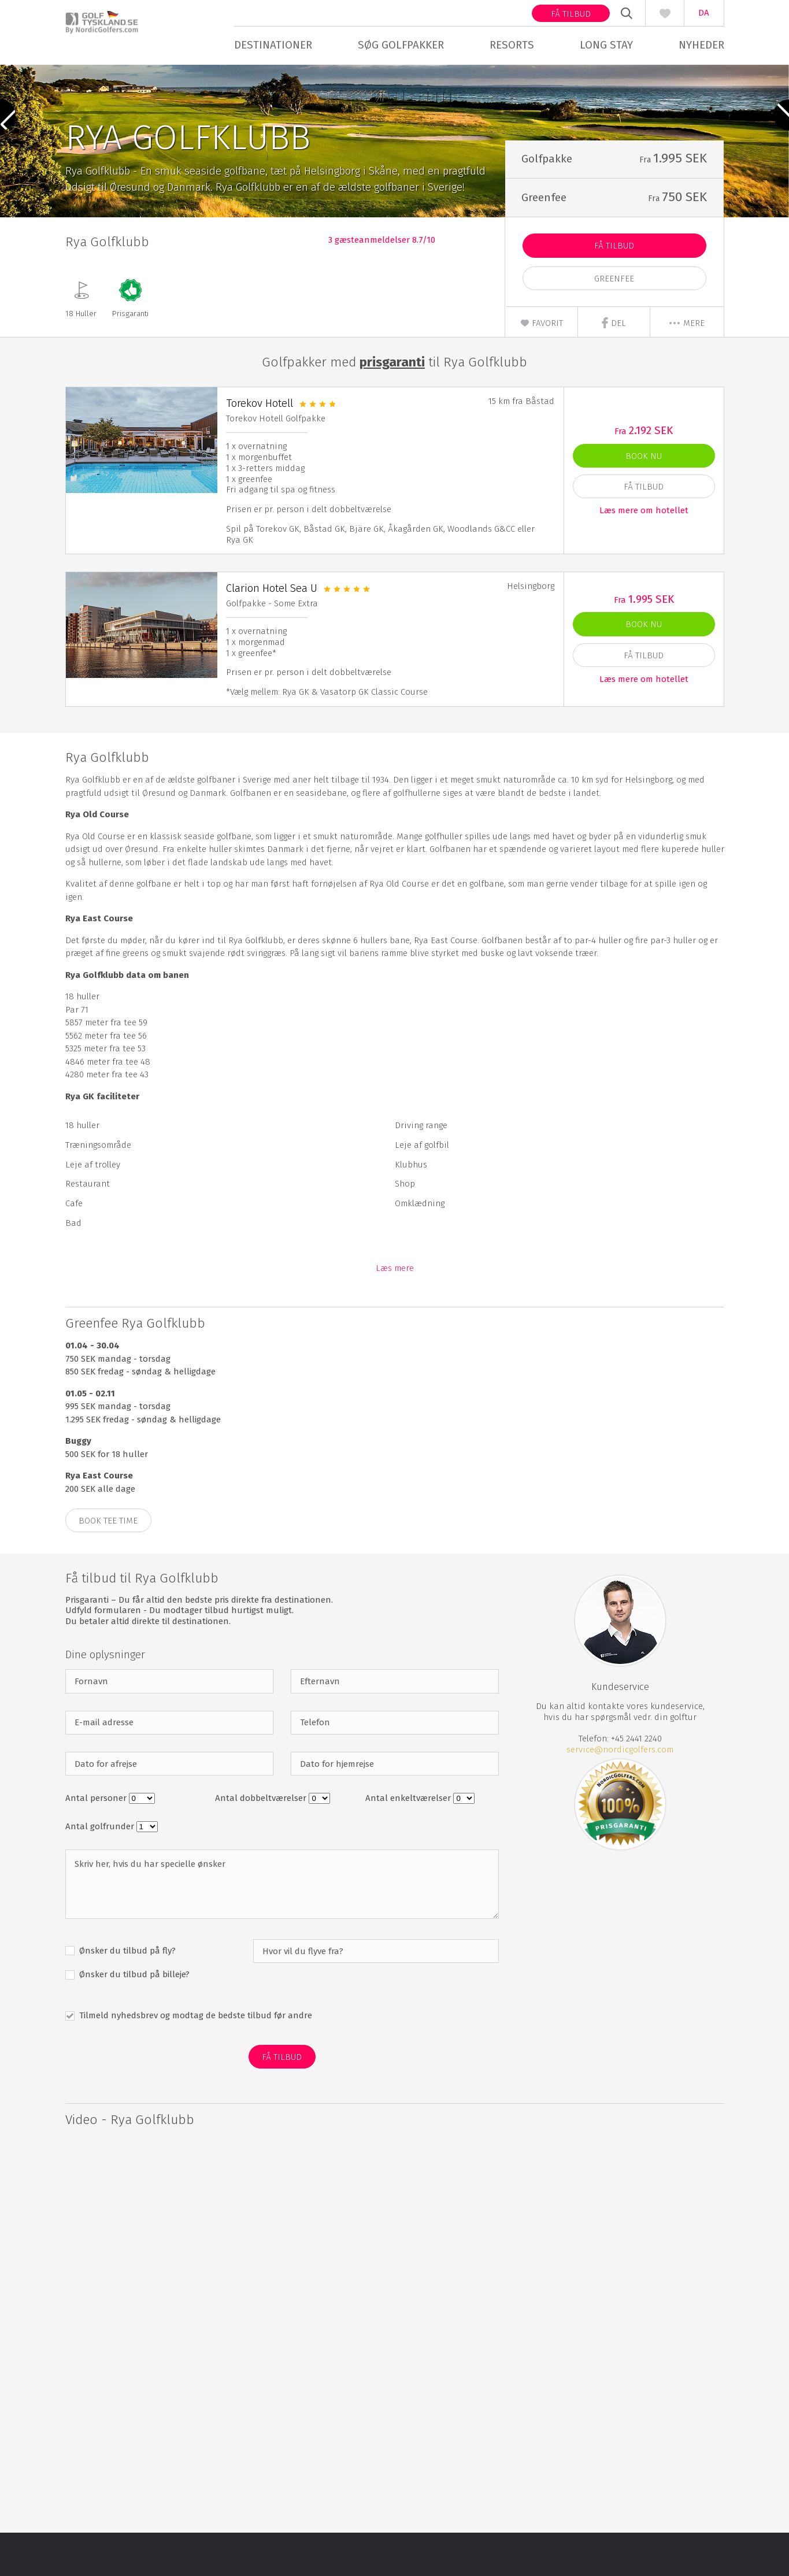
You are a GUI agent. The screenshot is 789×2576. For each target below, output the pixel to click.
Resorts (512, 44)
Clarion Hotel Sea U (271, 631)
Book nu (643, 499)
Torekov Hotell (259, 447)
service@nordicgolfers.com (619, 1793)
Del (613, 366)
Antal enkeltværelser (409, 1842)
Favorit (541, 366)
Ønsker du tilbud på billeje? (133, 2018)
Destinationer (273, 44)
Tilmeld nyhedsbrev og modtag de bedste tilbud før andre (194, 2059)
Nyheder (701, 44)
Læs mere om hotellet (643, 554)
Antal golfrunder (100, 1870)
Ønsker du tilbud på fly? (126, 1994)
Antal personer (97, 1842)
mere (686, 366)
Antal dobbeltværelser (262, 1842)
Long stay (606, 44)
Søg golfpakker (401, 44)
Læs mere (395, 1312)
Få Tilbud (614, 289)
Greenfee (614, 322)
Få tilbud (571, 14)
